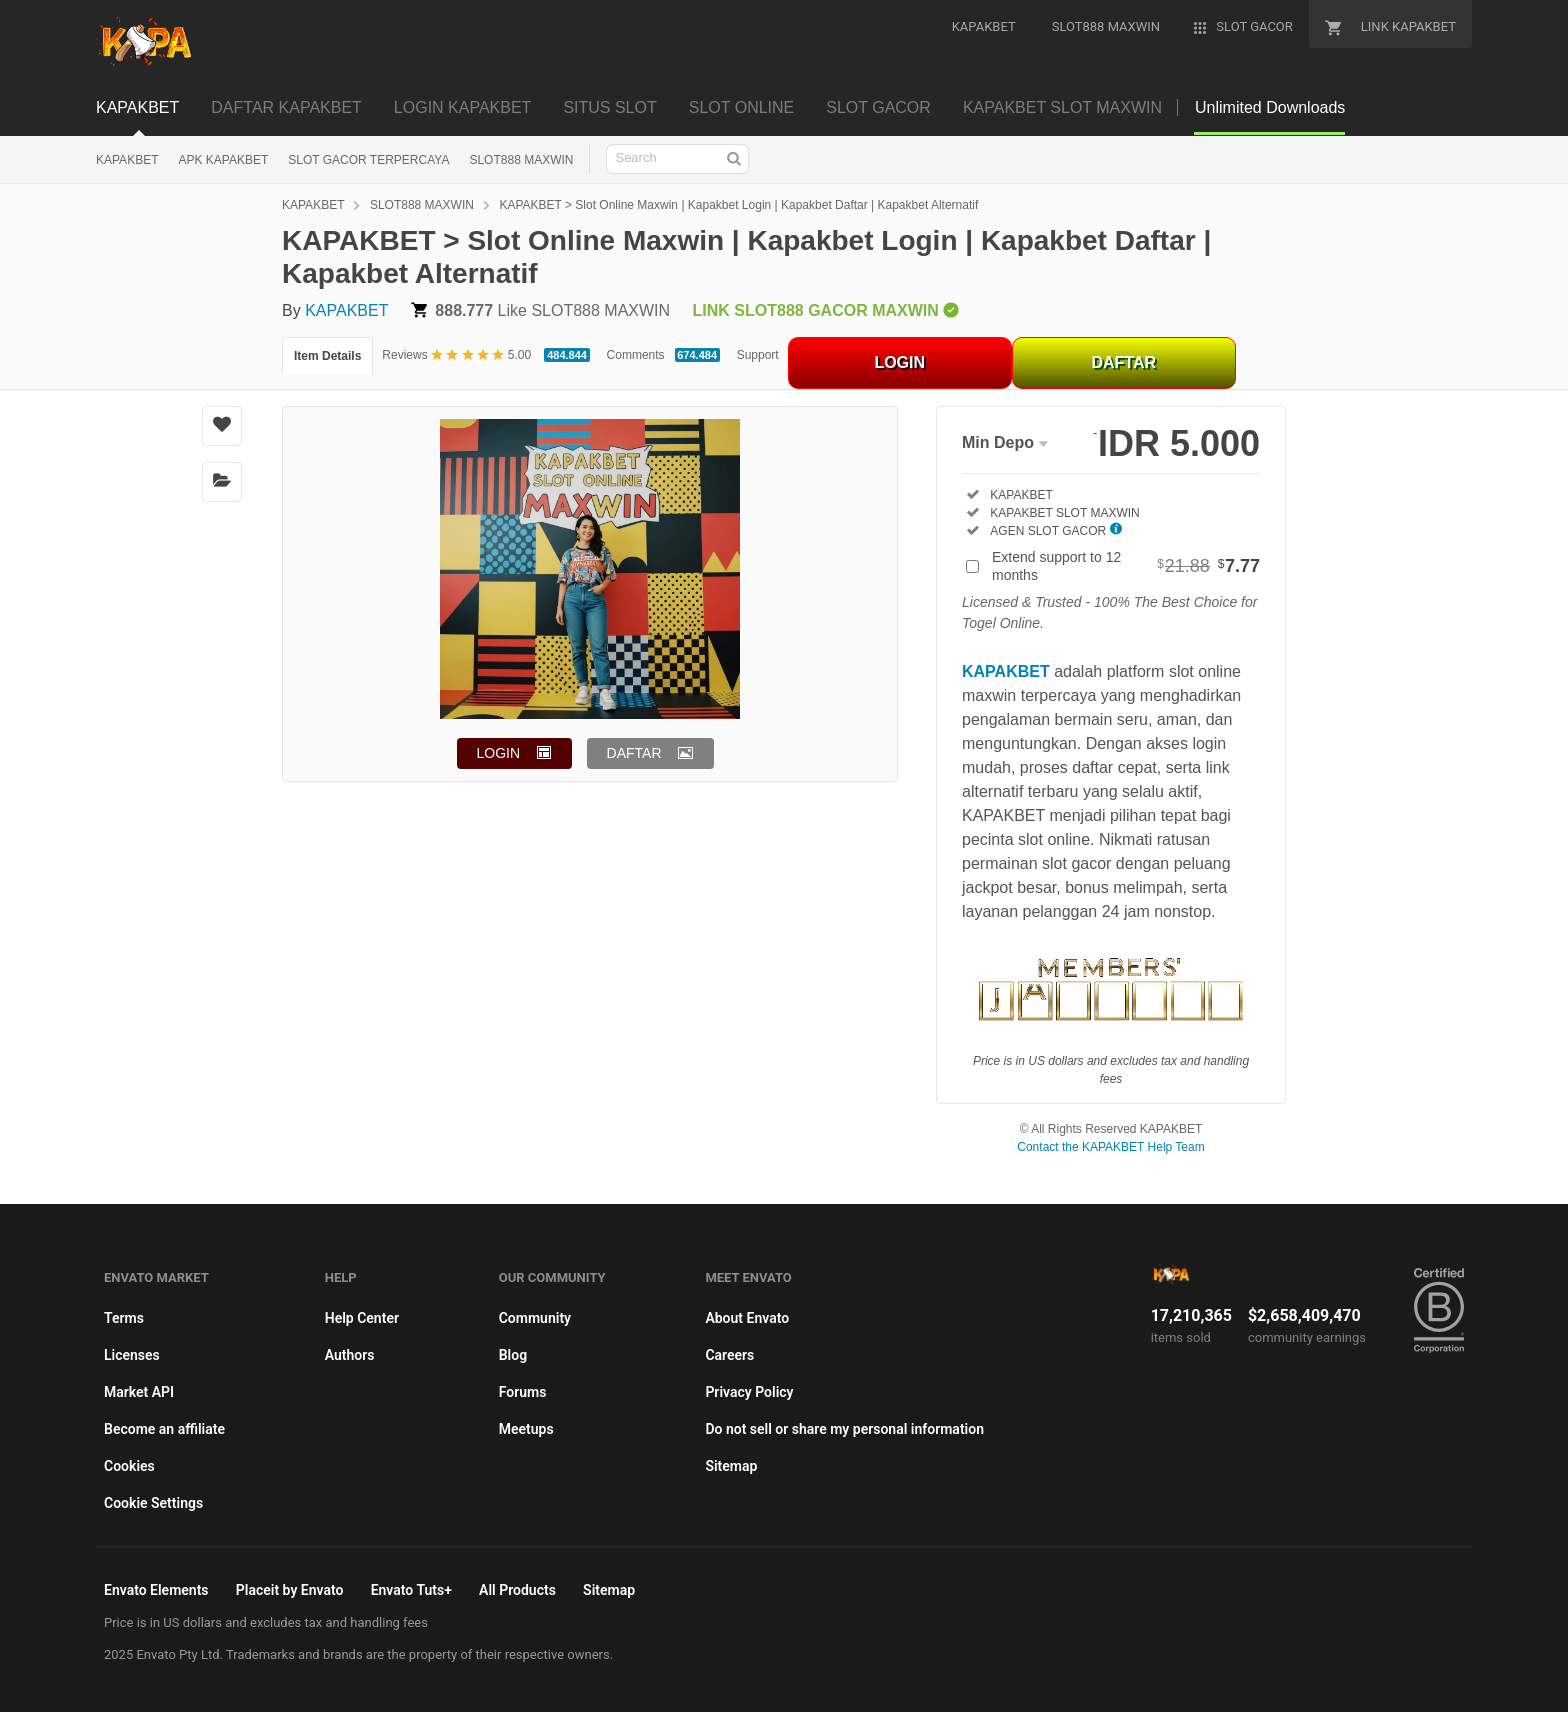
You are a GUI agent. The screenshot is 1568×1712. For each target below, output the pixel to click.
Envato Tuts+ (411, 1590)
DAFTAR (1123, 362)
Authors (350, 1355)
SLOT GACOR (878, 107)
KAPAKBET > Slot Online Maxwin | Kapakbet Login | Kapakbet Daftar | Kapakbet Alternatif (738, 205)
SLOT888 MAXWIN (521, 160)
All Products (517, 1590)
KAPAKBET (137, 107)
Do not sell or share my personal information (844, 1429)
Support (758, 355)
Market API (139, 1392)
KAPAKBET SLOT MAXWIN (1062, 107)
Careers (729, 1355)
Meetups (526, 1429)
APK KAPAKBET (223, 160)
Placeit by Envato (290, 1590)
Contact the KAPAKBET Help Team (1110, 1147)
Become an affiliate (164, 1429)
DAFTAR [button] (634, 753)
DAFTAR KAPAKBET (286, 107)
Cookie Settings (153, 1503)
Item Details (327, 356)
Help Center (362, 1318)
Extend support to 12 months (1126, 566)
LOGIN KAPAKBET (463, 107)
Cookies (129, 1466)
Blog (513, 1355)
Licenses (132, 1355)
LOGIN (899, 362)
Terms (124, 1318)
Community (535, 1318)
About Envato (747, 1318)
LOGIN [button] (499, 753)
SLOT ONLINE (742, 107)
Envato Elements (156, 1590)
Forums (523, 1392)
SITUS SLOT (609, 107)
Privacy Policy (749, 1392)
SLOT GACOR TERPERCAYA (368, 160)
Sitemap (731, 1466)
